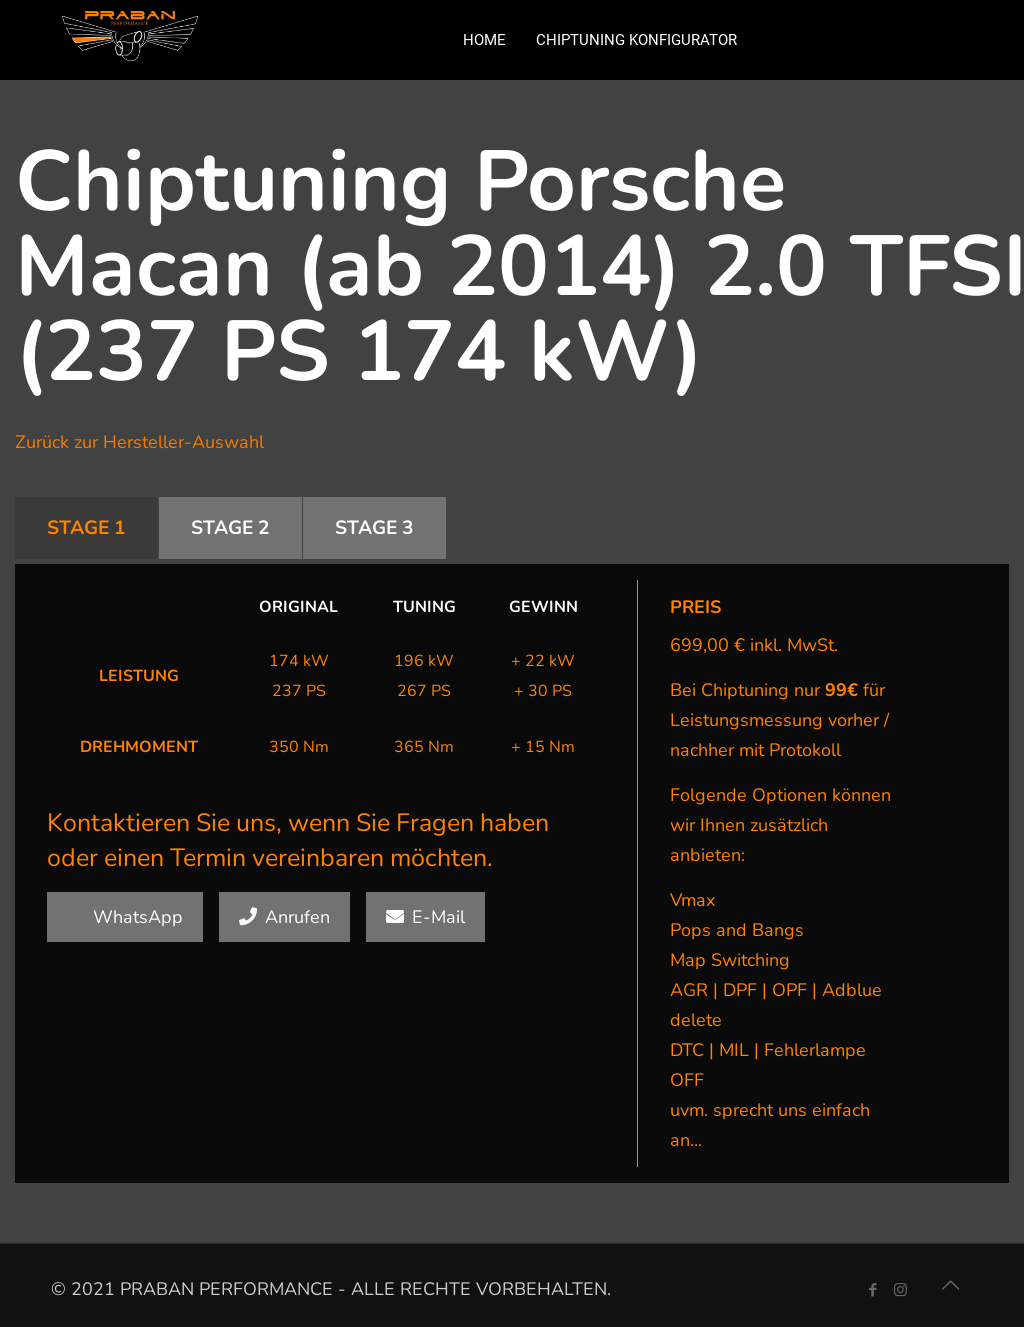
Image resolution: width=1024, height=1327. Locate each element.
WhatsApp (125, 917)
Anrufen (284, 917)
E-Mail (425, 917)
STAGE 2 (230, 528)
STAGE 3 (374, 528)
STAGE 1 (86, 528)
